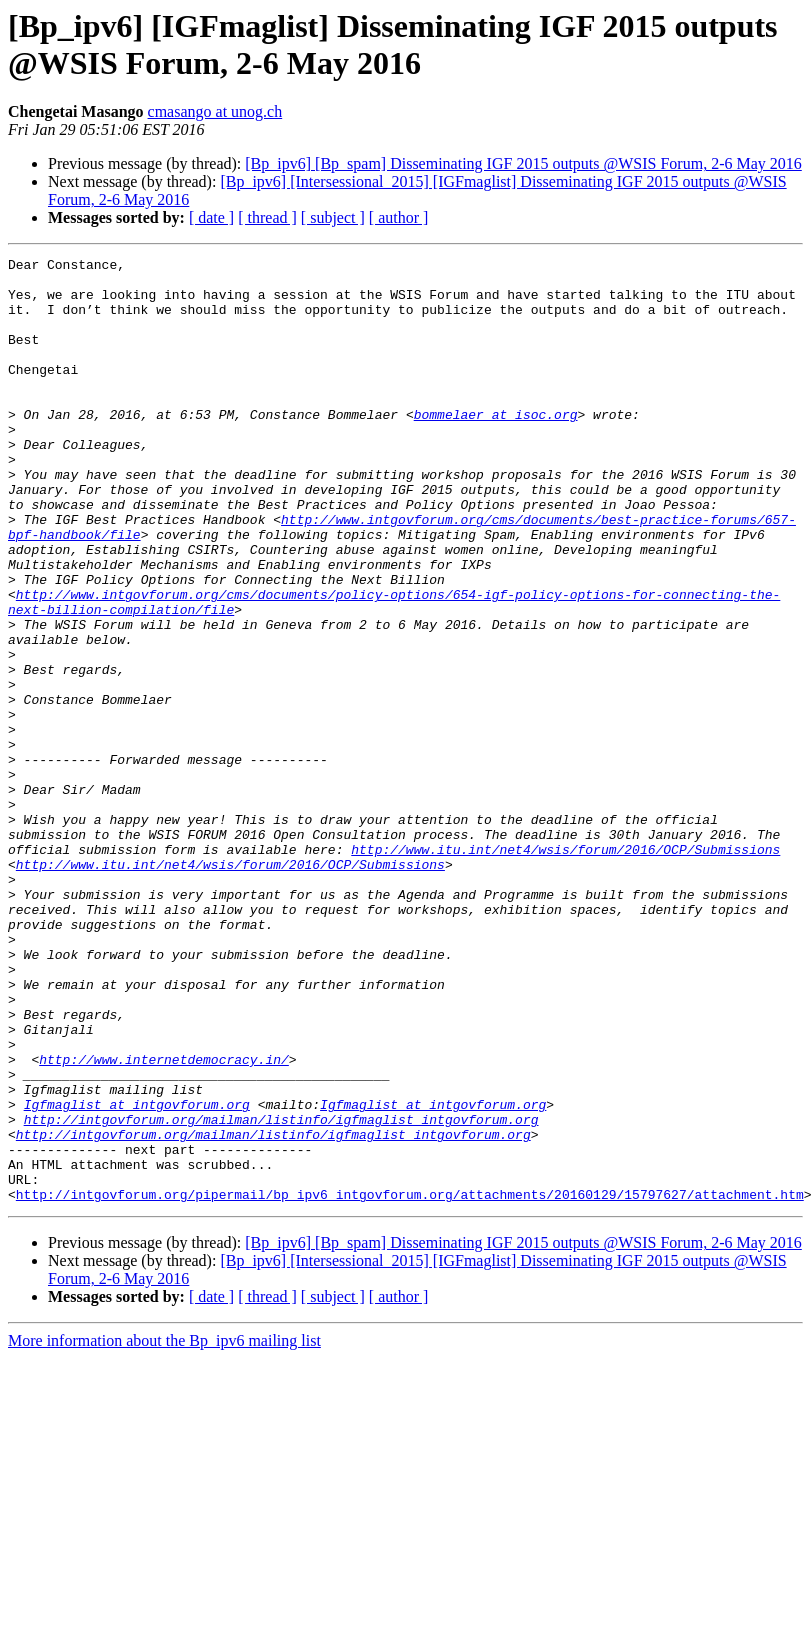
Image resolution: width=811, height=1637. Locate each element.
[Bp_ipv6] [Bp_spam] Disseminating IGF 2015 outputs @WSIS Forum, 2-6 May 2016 (523, 163)
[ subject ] (333, 217)
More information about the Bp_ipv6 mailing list (164, 1529)
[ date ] (211, 217)
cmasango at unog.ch (215, 111)
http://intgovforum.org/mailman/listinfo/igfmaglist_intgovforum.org (281, 1293)
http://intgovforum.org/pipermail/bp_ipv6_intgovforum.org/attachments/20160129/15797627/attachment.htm (410, 1383)
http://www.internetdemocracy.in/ (164, 1221)
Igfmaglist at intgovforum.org (137, 1275)
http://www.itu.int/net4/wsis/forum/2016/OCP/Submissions (565, 969)
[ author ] (399, 217)
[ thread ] (267, 217)
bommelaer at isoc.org (496, 447)
